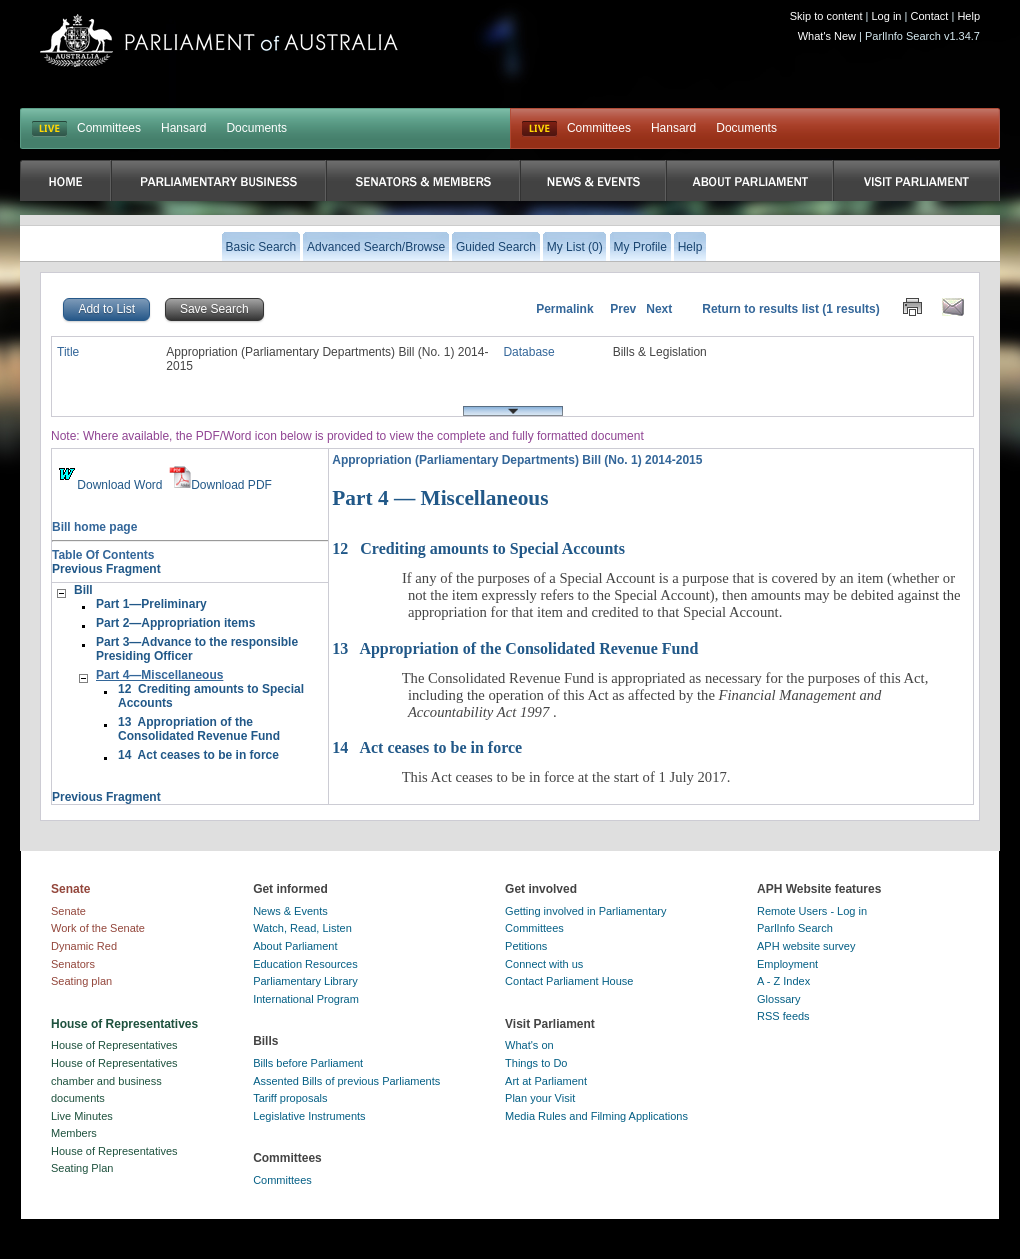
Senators (73, 964)
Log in (887, 16)
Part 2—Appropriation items (175, 623)
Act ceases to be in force (427, 747)
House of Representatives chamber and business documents (114, 1080)
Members (74, 1133)
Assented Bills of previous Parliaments (346, 1081)
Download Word (108, 485)
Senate (68, 911)
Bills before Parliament (308, 1063)
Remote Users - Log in (812, 911)
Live (539, 129)
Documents (256, 128)
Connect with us (544, 964)
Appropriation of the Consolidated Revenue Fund (515, 648)
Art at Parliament (546, 1081)
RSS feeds (783, 1016)
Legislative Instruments (309, 1116)
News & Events (290, 911)
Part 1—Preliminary (151, 604)
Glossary (778, 999)
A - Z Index (783, 981)
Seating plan (81, 981)
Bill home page (94, 527)
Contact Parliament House (569, 981)
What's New (827, 36)
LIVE (49, 129)
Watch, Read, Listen (302, 928)
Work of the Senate (98, 928)
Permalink (564, 309)
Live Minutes (82, 1116)
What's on (529, 1045)
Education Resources (305, 964)
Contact (929, 16)
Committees (109, 128)
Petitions (526, 946)
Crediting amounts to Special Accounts (478, 548)
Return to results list (760, 309)
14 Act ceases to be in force (198, 755)
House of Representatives (114, 1045)
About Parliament (295, 946)
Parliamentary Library (305, 981)
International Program (306, 999)
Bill (83, 590)
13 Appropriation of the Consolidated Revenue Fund (199, 729)
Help (968, 16)
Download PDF (220, 485)
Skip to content (826, 16)
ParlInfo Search (795, 928)
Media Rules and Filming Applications (596, 1116)
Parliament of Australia (219, 40)
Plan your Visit (540, 1098)
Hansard (183, 128)
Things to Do (536, 1063)
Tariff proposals (290, 1098)
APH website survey (806, 946)
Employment (787, 964)
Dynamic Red (84, 946)
